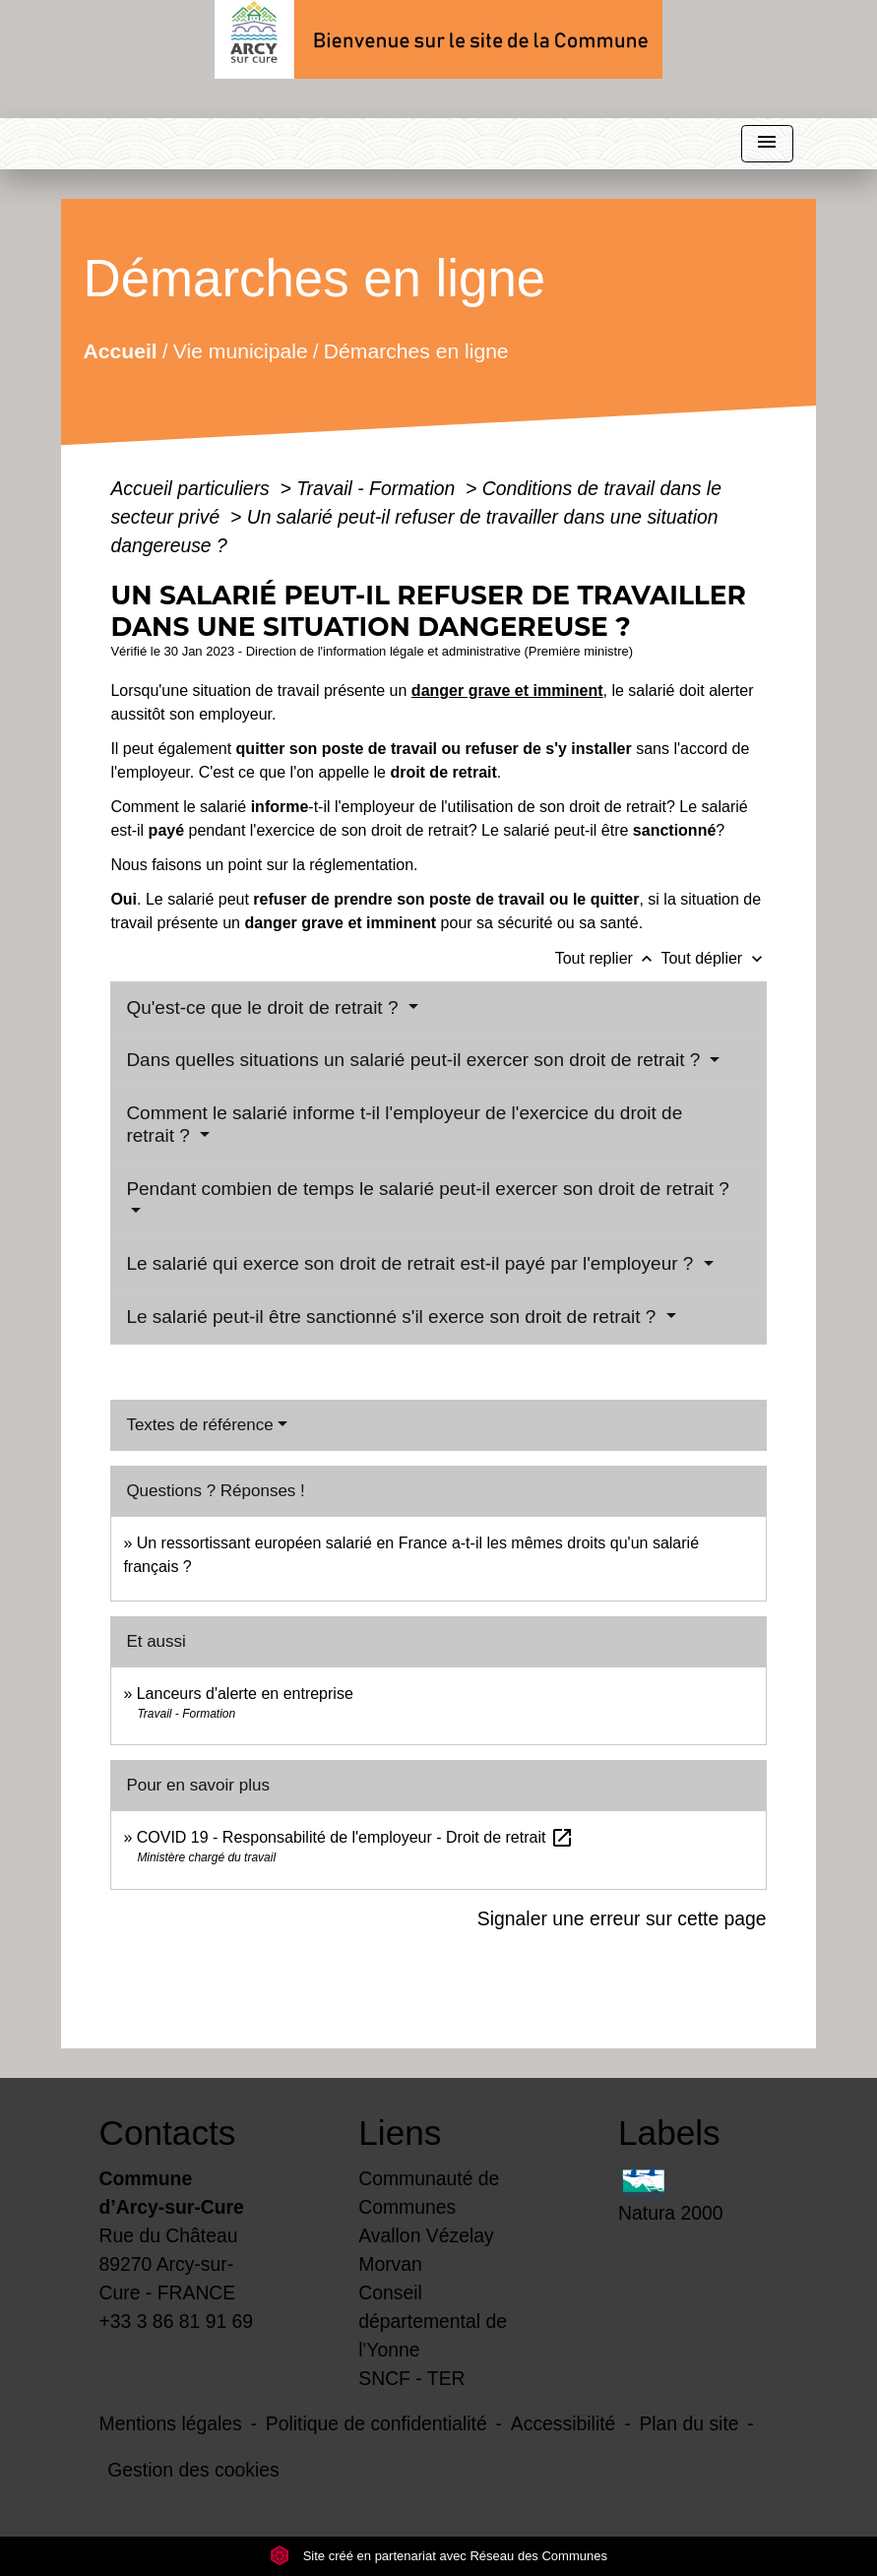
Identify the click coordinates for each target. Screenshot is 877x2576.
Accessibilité (563, 2423)
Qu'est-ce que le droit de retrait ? (264, 1007)
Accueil (120, 351)
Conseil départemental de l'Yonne (432, 2321)
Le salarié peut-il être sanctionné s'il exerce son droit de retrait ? (393, 1316)
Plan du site (688, 2423)
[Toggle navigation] (766, 144)
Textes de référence (199, 1424)
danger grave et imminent (507, 690)
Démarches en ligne (416, 351)
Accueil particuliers (192, 488)
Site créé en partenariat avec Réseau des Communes (438, 2555)
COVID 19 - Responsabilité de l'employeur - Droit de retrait (355, 1837)
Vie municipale (240, 351)
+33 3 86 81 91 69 (176, 2321)
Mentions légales (170, 2423)
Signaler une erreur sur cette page (622, 1918)
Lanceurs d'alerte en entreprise (245, 1693)
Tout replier (608, 958)
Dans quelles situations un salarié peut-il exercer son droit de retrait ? (415, 1059)
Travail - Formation (378, 488)
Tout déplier (713, 958)
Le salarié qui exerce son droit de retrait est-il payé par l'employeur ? (412, 1263)
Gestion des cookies (193, 2470)
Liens (399, 2132)
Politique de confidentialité (376, 2423)
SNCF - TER (411, 2378)
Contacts (167, 2132)
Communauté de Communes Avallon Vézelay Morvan (428, 2221)
